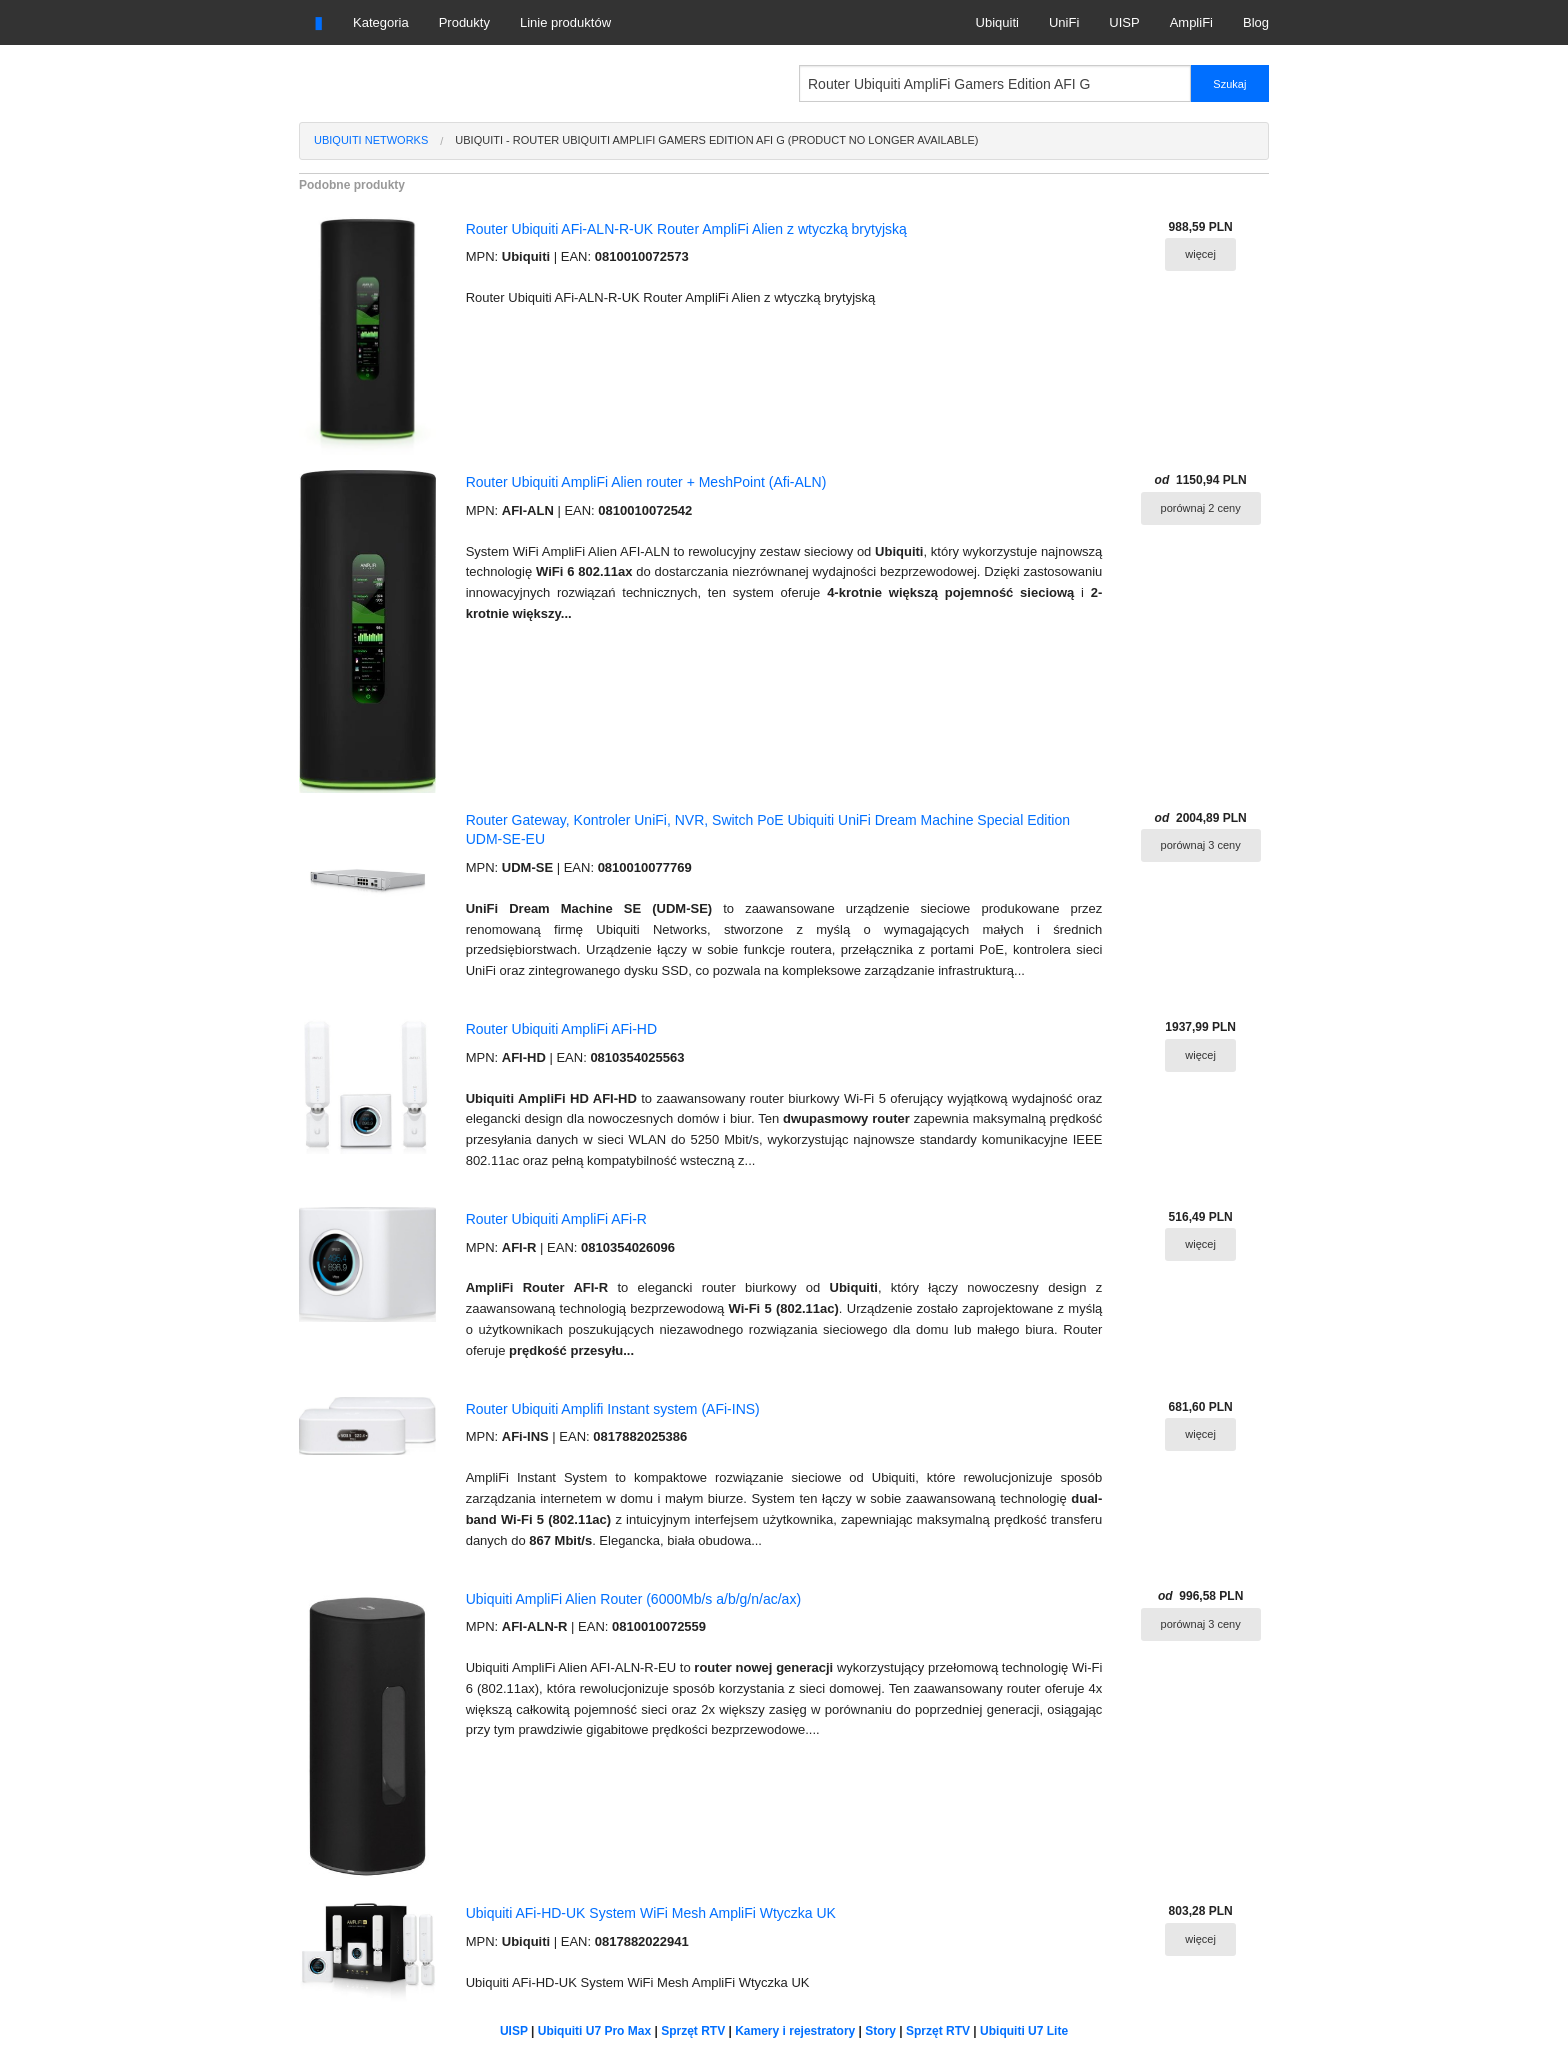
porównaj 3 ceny (1201, 845)
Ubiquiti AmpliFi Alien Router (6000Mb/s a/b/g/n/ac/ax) (633, 1599)
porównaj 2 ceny (1201, 508)
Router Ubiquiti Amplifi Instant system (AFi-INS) (613, 1409)
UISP (1124, 22)
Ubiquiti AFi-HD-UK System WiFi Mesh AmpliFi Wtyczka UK (651, 1913)
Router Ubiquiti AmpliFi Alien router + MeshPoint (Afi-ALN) (646, 482)
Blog (1256, 22)
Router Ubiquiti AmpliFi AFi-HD (561, 1029)
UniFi (1064, 22)
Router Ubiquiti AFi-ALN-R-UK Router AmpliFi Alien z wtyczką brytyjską (686, 229)
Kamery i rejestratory (795, 2031)
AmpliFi (1191, 22)
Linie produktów (565, 22)
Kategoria (381, 22)
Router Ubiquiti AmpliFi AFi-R (556, 1219)
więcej (1200, 254)
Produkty (464, 22)
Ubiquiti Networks (371, 140)
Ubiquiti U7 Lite (1024, 2031)
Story (880, 2031)
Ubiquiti (997, 22)
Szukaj (1229, 84)
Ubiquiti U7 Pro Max (594, 2031)
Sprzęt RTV (693, 2031)
